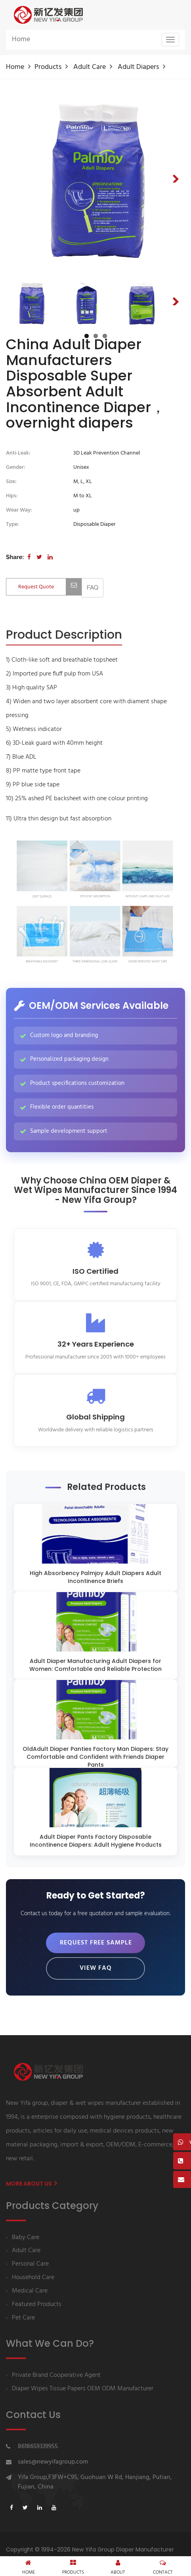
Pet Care (23, 2318)
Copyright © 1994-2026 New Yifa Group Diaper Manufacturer (90, 2549)
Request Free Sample (96, 1943)
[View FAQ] (92, 587)
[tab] (64, 635)
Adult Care (89, 67)
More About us (31, 2184)
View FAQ (96, 1968)
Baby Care (25, 2237)
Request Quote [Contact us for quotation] (50, 586)
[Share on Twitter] (39, 557)
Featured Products (36, 2304)
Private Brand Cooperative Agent (56, 2375)
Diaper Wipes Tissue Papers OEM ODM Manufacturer (82, 2388)
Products (47, 67)
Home (21, 39)
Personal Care (30, 2264)
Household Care (33, 2277)
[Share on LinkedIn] (50, 557)
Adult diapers (138, 67)
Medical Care (30, 2291)
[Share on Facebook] (29, 557)
